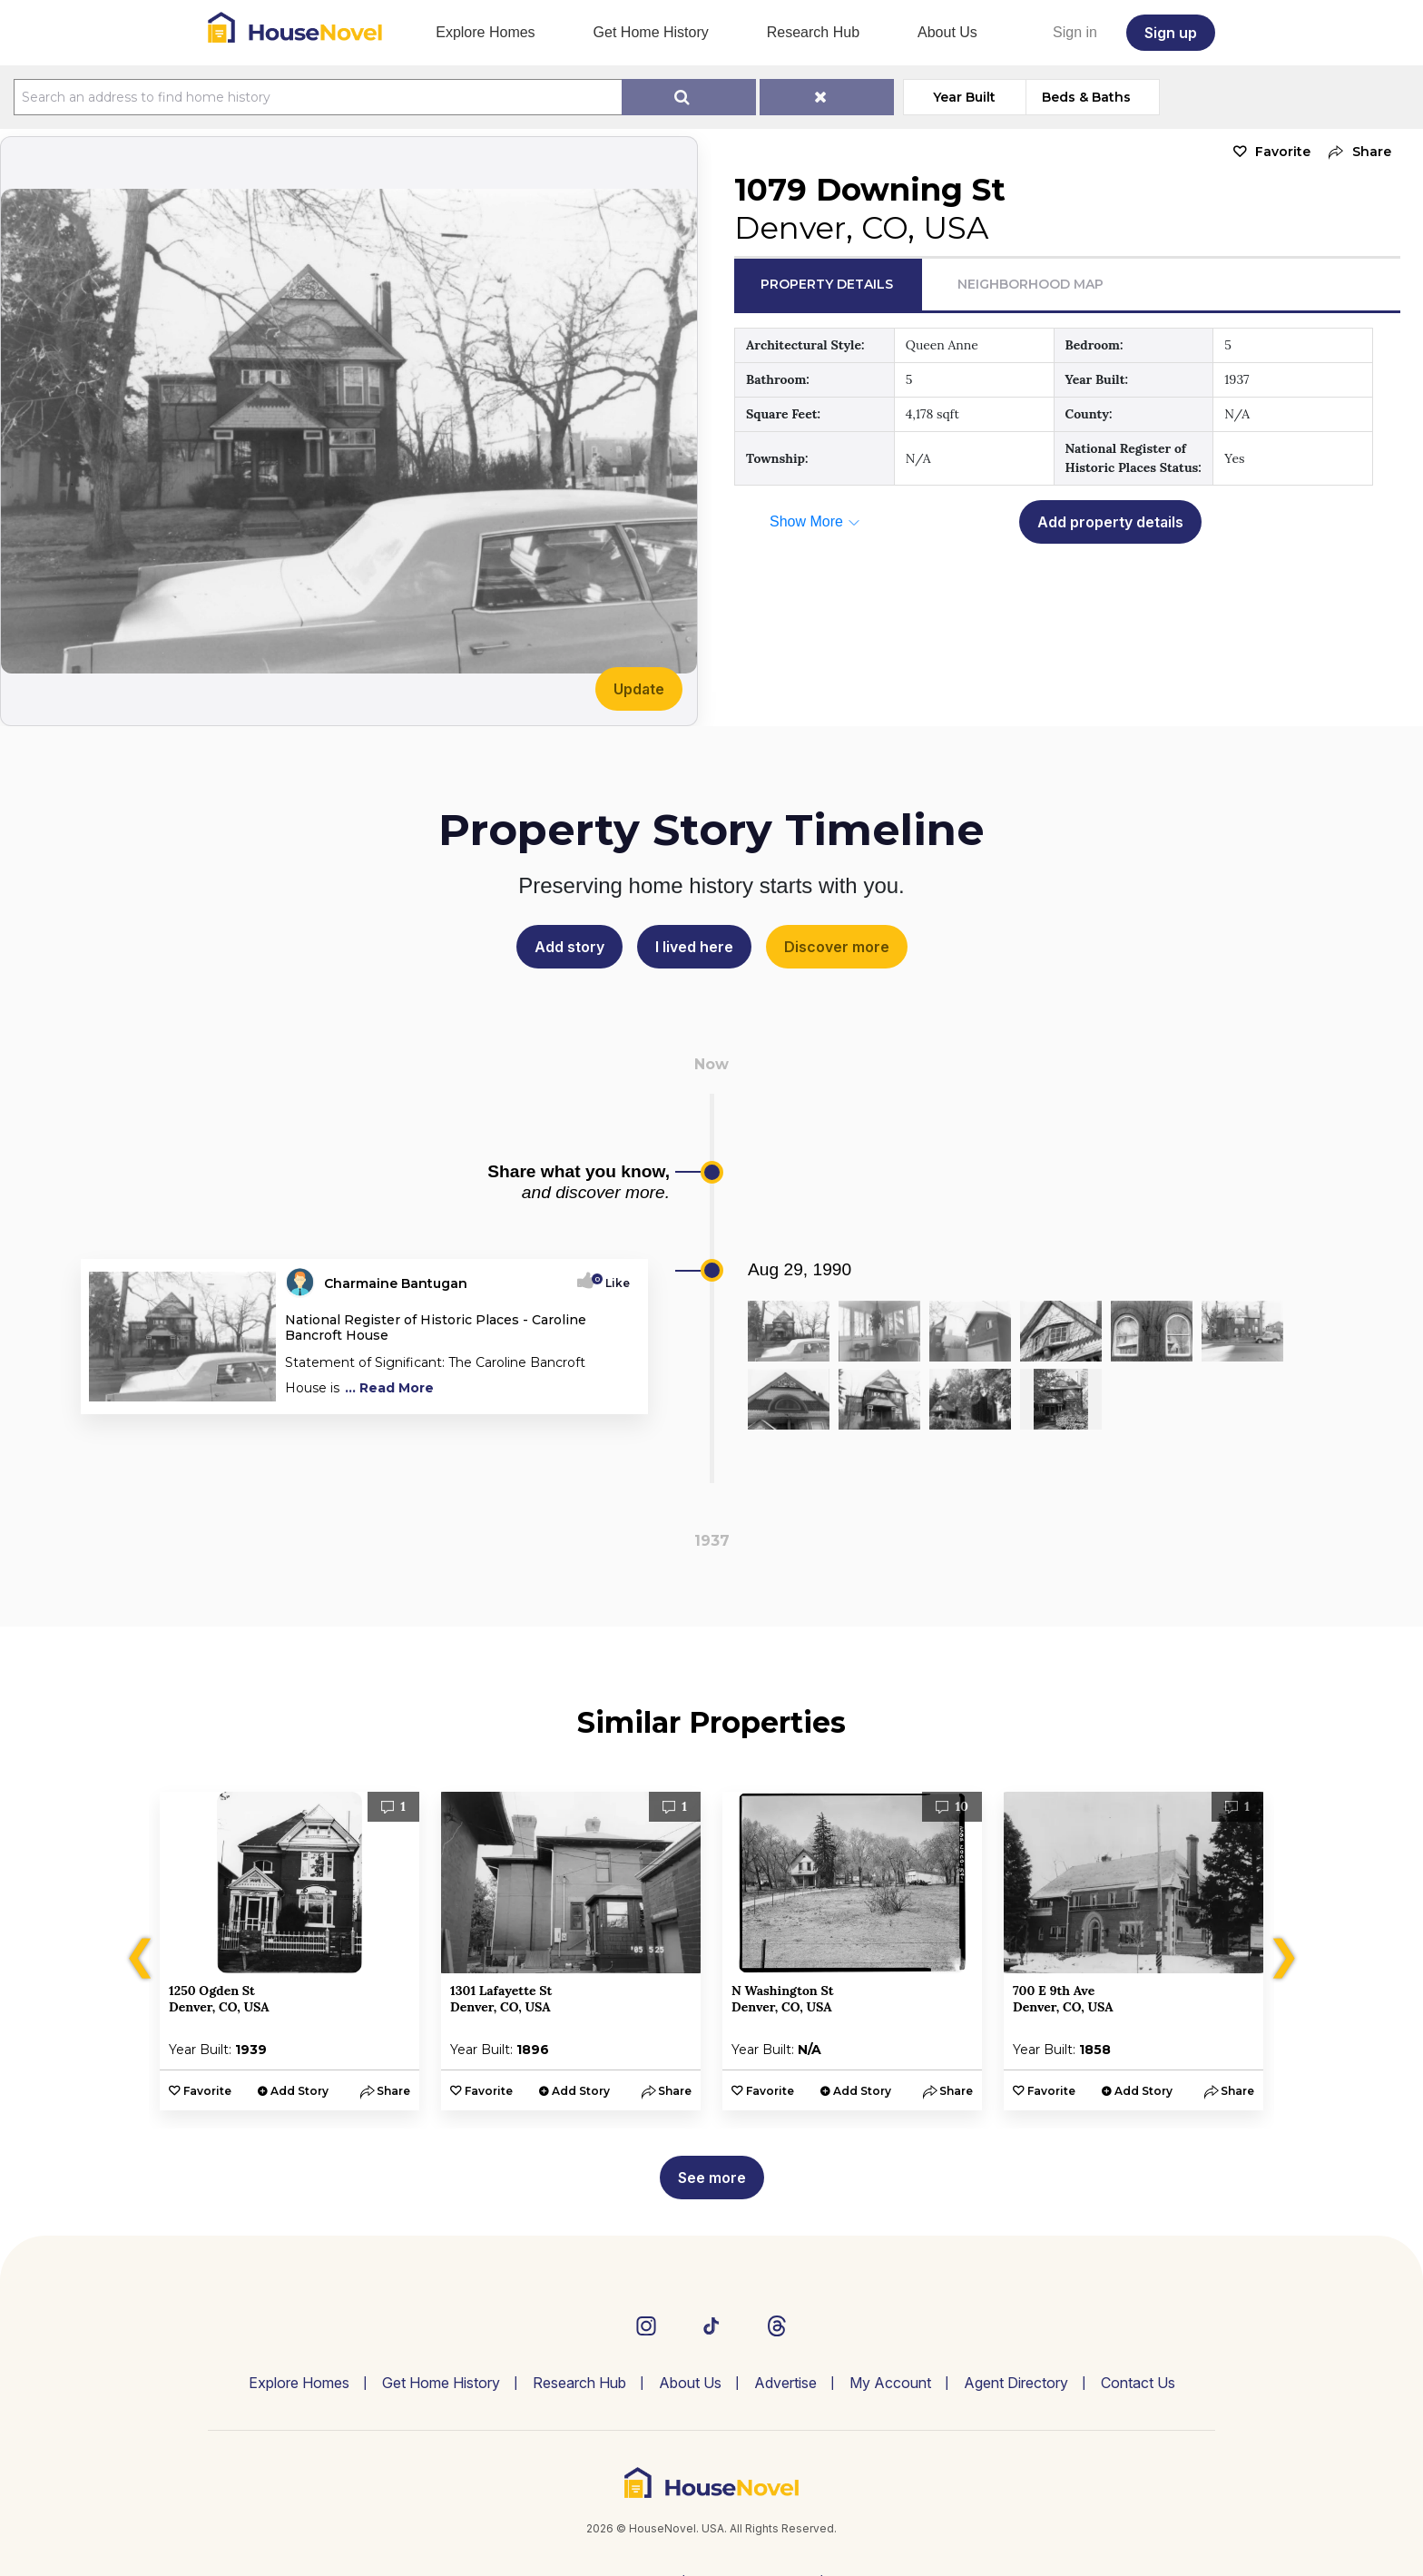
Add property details (1110, 522)
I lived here (694, 947)
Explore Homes (485, 32)
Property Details (827, 284)
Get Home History (651, 32)
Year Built (964, 97)
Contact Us (1138, 2383)
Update (638, 689)
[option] (289, 1951)
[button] (1355, 152)
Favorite (1282, 151)
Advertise (785, 2383)
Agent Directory (1016, 2383)
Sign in (1075, 32)
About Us (947, 32)
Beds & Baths (1086, 97)
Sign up (1170, 33)
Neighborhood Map (1030, 284)
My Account (890, 2383)
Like (612, 1283)
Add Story (299, 2091)
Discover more (836, 947)
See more (712, 2177)
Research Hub (813, 32)
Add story (569, 947)
